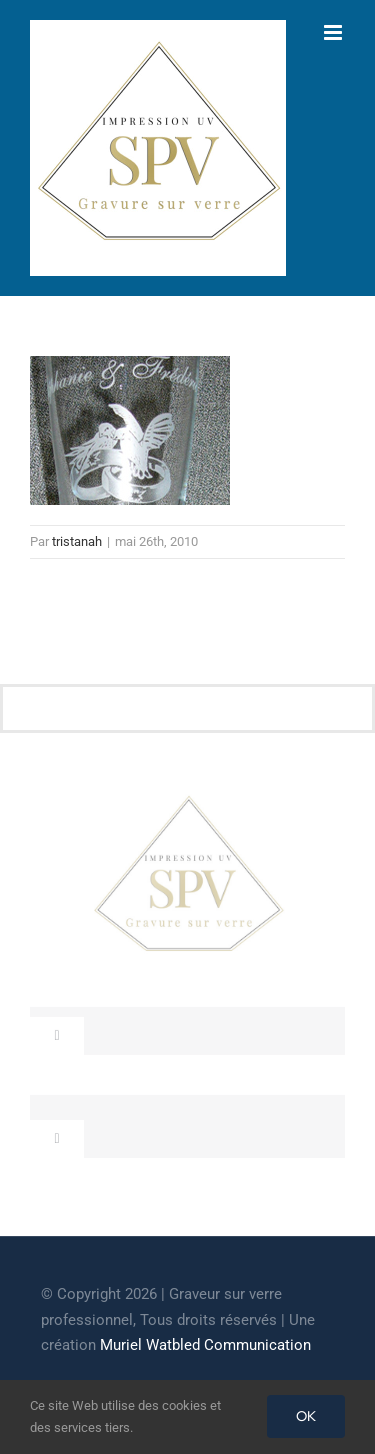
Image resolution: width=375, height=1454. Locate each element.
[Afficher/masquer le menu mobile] (334, 32)
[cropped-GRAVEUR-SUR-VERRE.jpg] (188, 801)
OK (306, 1416)
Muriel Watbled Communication (205, 1345)
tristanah (77, 541)
